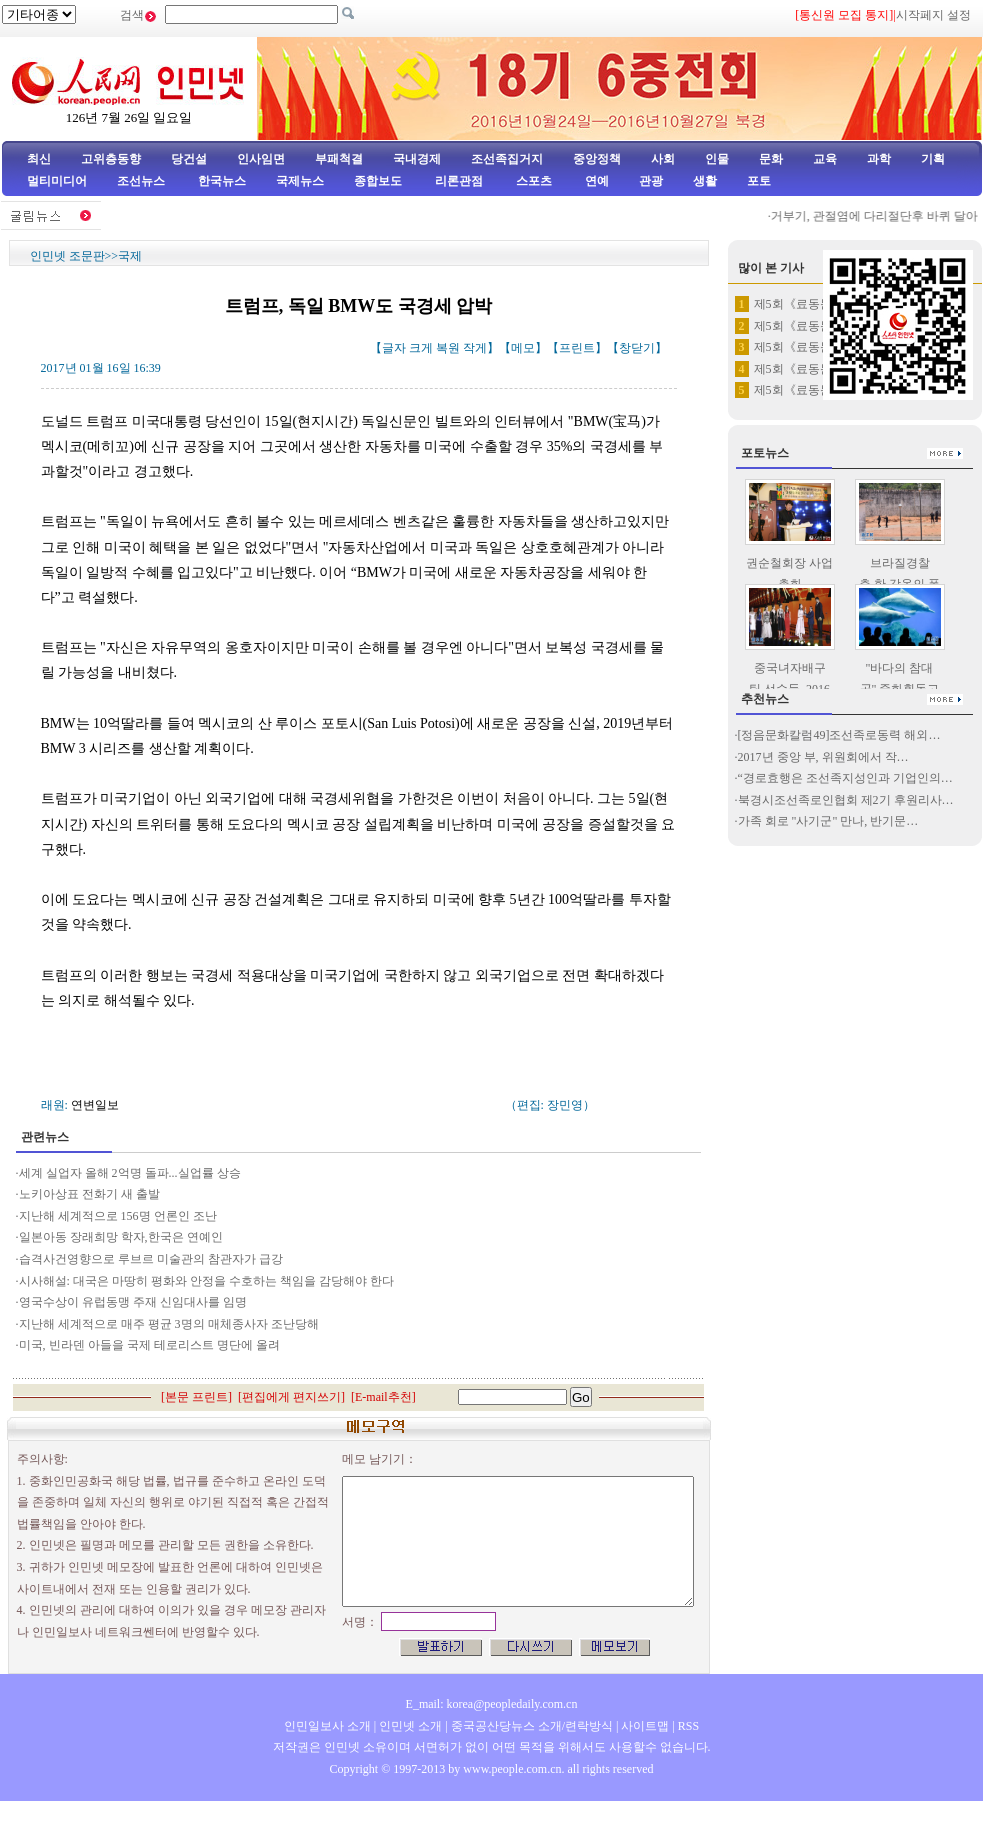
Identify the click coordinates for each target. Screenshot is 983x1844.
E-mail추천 (383, 1397)
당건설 (189, 159)
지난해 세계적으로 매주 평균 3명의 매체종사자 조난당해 (169, 1324)
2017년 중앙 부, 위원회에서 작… (823, 757)
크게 (421, 348)
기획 (933, 159)
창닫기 (637, 348)
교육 (825, 159)
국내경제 (417, 159)
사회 (663, 159)
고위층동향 (111, 159)
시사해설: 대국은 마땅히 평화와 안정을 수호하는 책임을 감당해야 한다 (206, 1281)
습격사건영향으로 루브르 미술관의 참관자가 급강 (151, 1259)
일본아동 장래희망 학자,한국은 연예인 (121, 1237)
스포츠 (532, 181)
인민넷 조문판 (67, 256)
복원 (448, 348)
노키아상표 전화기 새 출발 (89, 1194)
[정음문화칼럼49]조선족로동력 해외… (839, 735)
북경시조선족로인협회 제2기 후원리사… (846, 800)
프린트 (577, 348)
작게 (475, 348)
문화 (771, 159)
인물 (717, 159)
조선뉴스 (142, 181)
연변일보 (95, 1105)
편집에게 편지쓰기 (291, 1397)
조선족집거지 (507, 159)
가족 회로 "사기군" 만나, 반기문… (828, 821)
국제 (130, 256)
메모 (523, 348)
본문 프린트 (196, 1397)
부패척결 (339, 159)
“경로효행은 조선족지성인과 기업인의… (845, 778)
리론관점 (459, 181)
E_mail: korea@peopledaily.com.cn (492, 1704)
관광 (651, 181)
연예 (595, 181)
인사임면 (261, 159)
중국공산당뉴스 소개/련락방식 (532, 1726)
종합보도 (378, 181)
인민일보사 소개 (327, 1726)
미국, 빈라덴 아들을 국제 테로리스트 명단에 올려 (149, 1345)
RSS (688, 1726)
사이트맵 (645, 1726)
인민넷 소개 (409, 1726)
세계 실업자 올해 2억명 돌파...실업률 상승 (130, 1173)
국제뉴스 (300, 181)
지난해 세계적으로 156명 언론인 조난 (118, 1216)
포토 (759, 181)
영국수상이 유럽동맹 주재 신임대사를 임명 (133, 1302)
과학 (879, 159)
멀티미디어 (57, 181)
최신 (39, 159)
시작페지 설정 (933, 15)
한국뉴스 (222, 181)
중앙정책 (597, 159)
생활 (705, 181)
